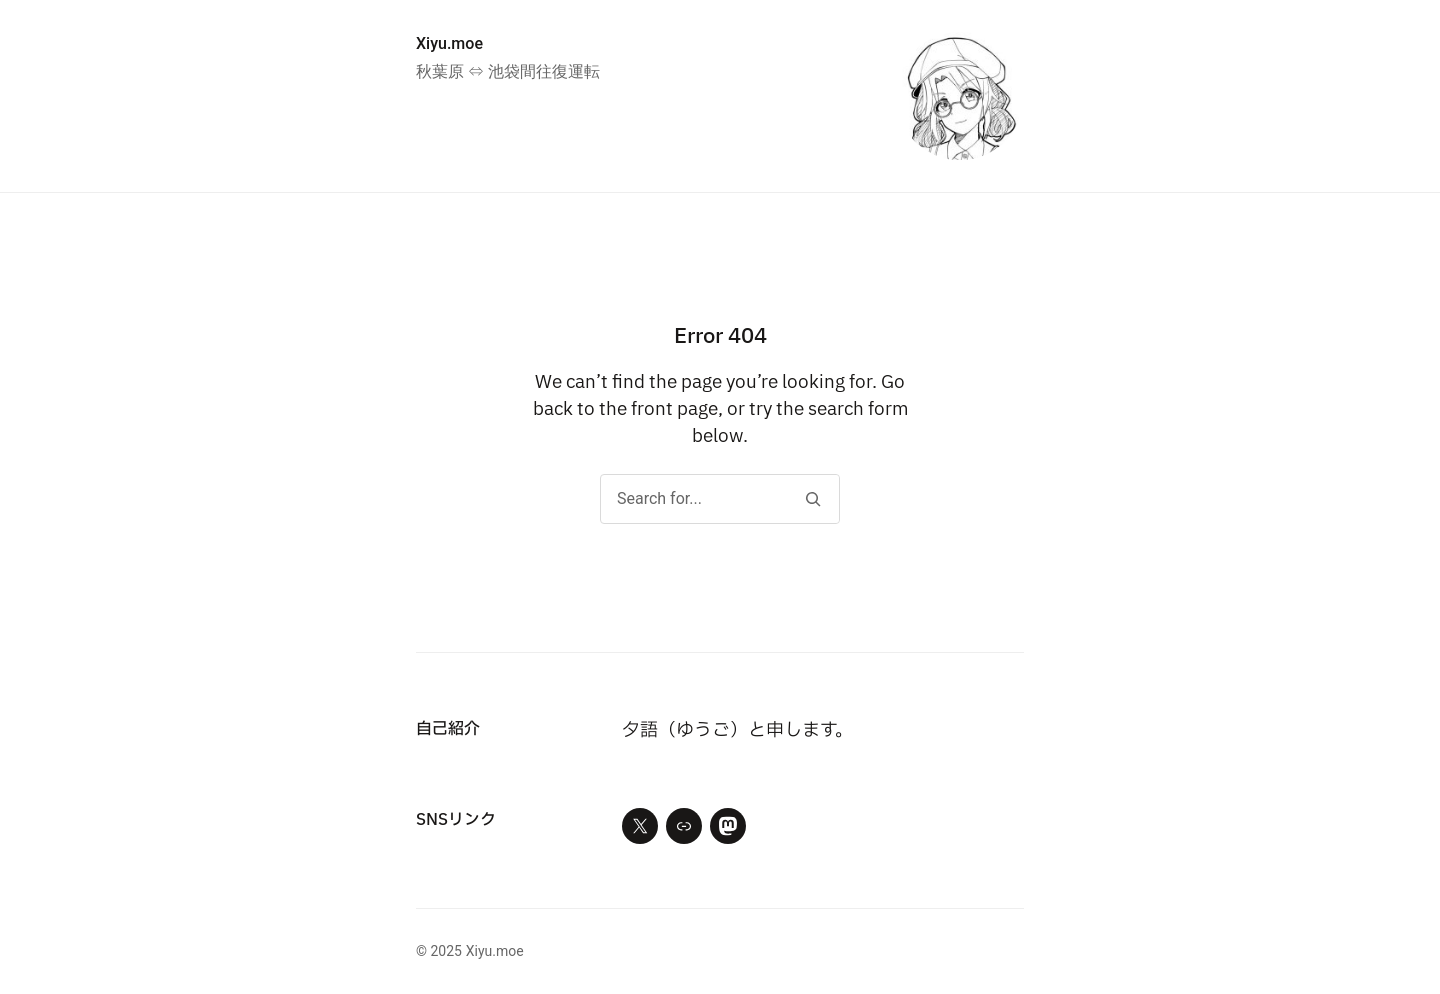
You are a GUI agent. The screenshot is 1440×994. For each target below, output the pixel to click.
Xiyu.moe (449, 43)
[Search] (812, 499)
